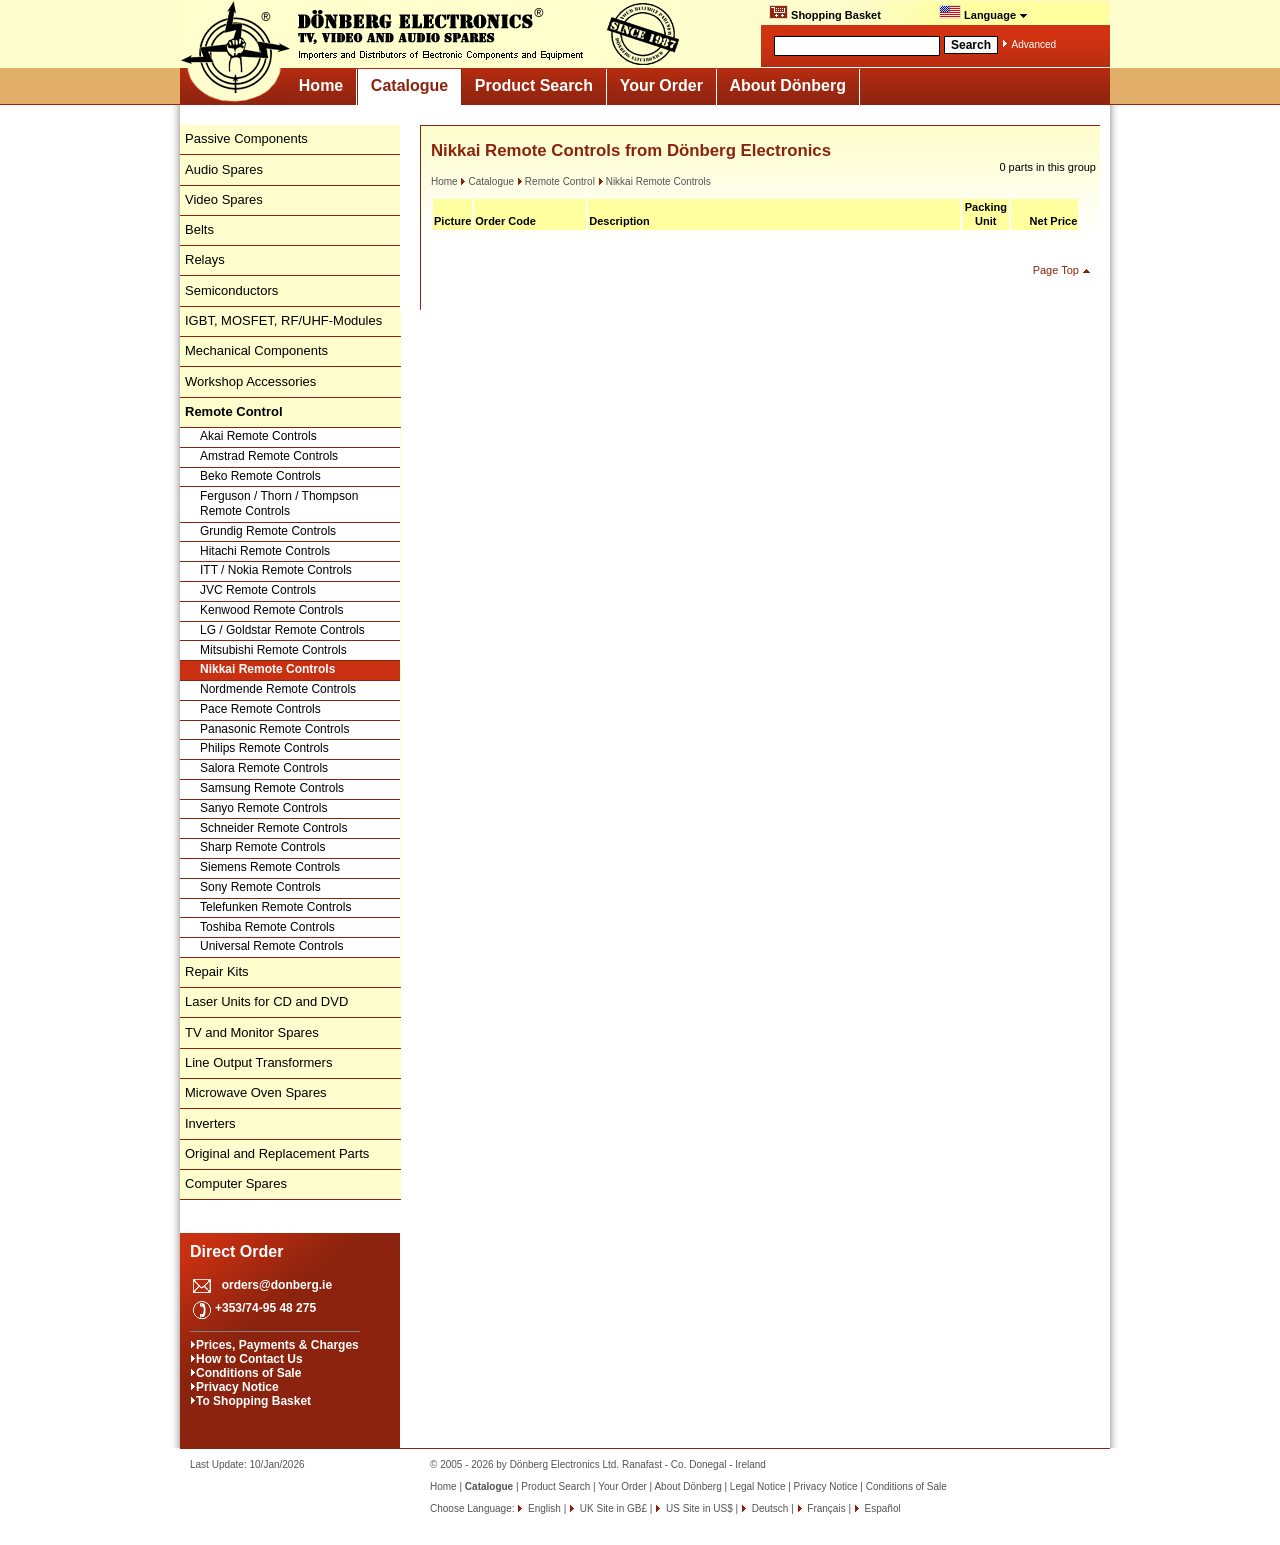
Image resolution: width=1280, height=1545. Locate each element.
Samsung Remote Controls (272, 788)
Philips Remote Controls (264, 748)
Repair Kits (217, 971)
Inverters (210, 1123)
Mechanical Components (256, 350)
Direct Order (236, 1251)
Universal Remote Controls (271, 946)
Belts (199, 229)
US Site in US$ (699, 1508)
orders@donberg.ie (277, 1285)
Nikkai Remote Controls (267, 669)
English (543, 1508)
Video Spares (224, 199)
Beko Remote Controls (260, 476)
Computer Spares (236, 1183)
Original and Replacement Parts (277, 1153)
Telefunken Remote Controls (275, 907)
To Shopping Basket (253, 1401)
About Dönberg (788, 85)
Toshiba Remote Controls (267, 927)
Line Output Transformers (258, 1062)
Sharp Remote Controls (262, 847)
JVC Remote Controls (258, 590)
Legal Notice (758, 1486)
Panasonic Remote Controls (274, 729)
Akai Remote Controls (258, 436)
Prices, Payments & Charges (277, 1345)
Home (321, 85)
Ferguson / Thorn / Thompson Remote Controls (279, 504)
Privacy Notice (237, 1387)
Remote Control (556, 181)
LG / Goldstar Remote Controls (282, 630)
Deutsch (768, 1508)
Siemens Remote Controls (270, 867)
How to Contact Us (249, 1359)
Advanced (1034, 44)
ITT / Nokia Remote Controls (276, 570)
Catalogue (409, 85)
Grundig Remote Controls (268, 531)
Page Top (1056, 270)
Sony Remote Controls (260, 887)
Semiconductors (231, 290)
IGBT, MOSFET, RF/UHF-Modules (283, 320)
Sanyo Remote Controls (263, 808)
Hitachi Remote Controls (265, 551)
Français (825, 1508)
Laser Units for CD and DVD (266, 1001)
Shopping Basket (825, 13)
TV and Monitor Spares (252, 1032)
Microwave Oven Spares (256, 1092)
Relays (205, 259)
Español (881, 1508)
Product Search (534, 85)
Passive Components (246, 138)
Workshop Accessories (250, 381)
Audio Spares (224, 169)
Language (983, 13)
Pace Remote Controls (260, 709)
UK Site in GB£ (613, 1508)
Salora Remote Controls (264, 768)
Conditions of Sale (248, 1373)
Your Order (661, 85)
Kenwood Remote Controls (271, 610)
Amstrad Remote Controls (269, 456)
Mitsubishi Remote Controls (273, 650)
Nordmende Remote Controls (278, 689)
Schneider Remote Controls (273, 828)
